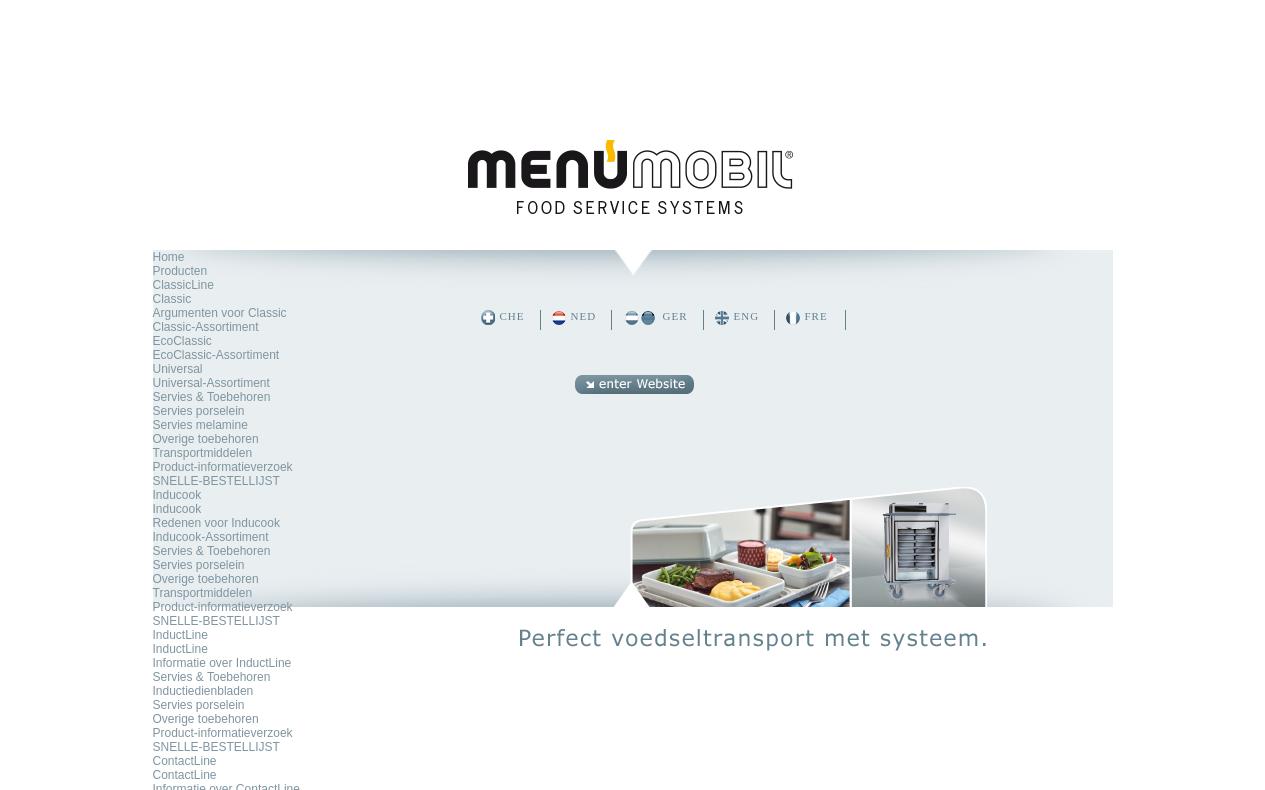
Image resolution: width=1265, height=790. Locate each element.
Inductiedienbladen (203, 691)
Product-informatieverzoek (223, 467)
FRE (816, 316)
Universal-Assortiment (211, 383)
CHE (512, 316)
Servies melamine (200, 425)
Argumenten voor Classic (220, 313)
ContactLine (185, 761)
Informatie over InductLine (222, 663)
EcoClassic (182, 341)
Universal (178, 369)
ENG (747, 316)
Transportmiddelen (203, 453)
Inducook (177, 495)
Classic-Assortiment (206, 327)
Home (169, 257)
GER (675, 316)
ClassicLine (183, 285)
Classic (172, 299)
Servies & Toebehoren (212, 397)
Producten (180, 271)
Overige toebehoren (206, 439)
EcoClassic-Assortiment (216, 355)
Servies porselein (199, 411)
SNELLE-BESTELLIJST (216, 481)
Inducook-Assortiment (211, 537)
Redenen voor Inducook (216, 523)
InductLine (180, 635)
